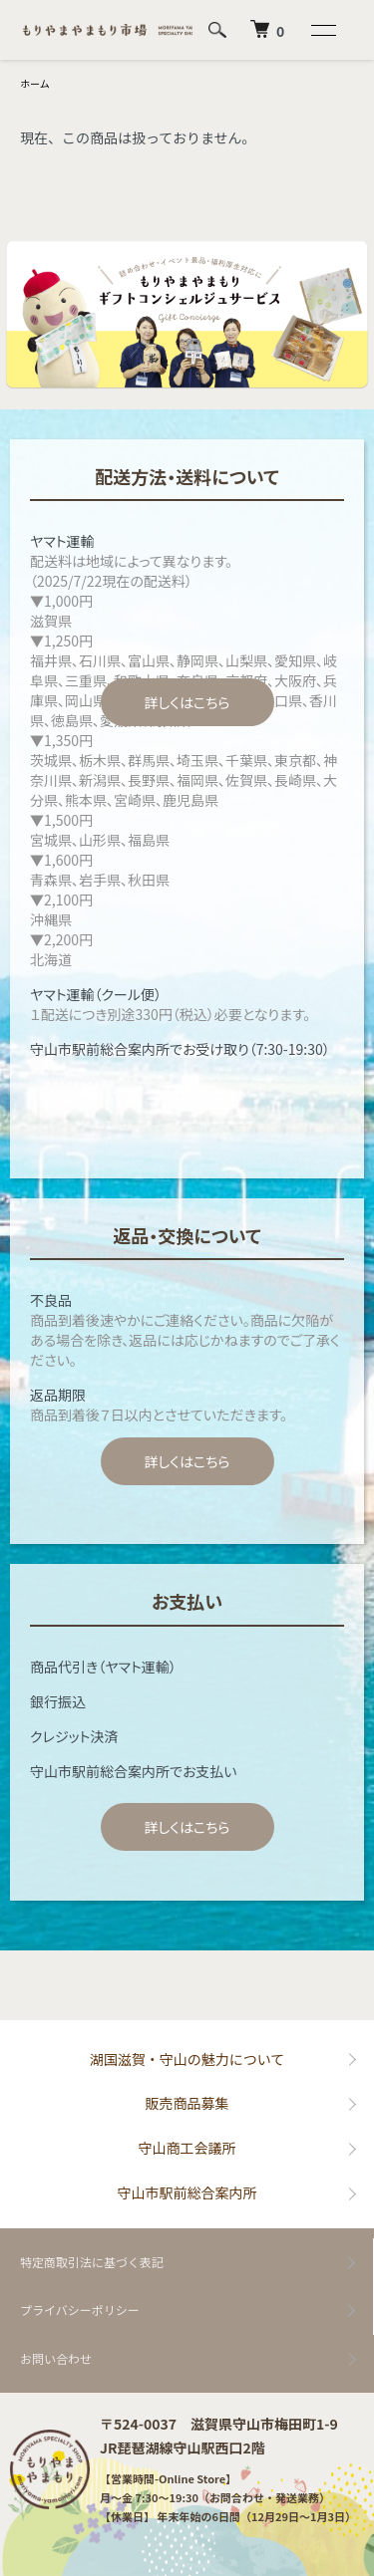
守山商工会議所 (187, 2148)
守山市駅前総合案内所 (187, 2192)
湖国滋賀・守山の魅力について (187, 2059)
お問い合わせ (56, 2358)
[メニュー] (322, 30)
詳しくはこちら (186, 702)
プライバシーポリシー (80, 2309)
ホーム (35, 83)
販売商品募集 (187, 2103)
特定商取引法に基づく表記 (92, 2261)
